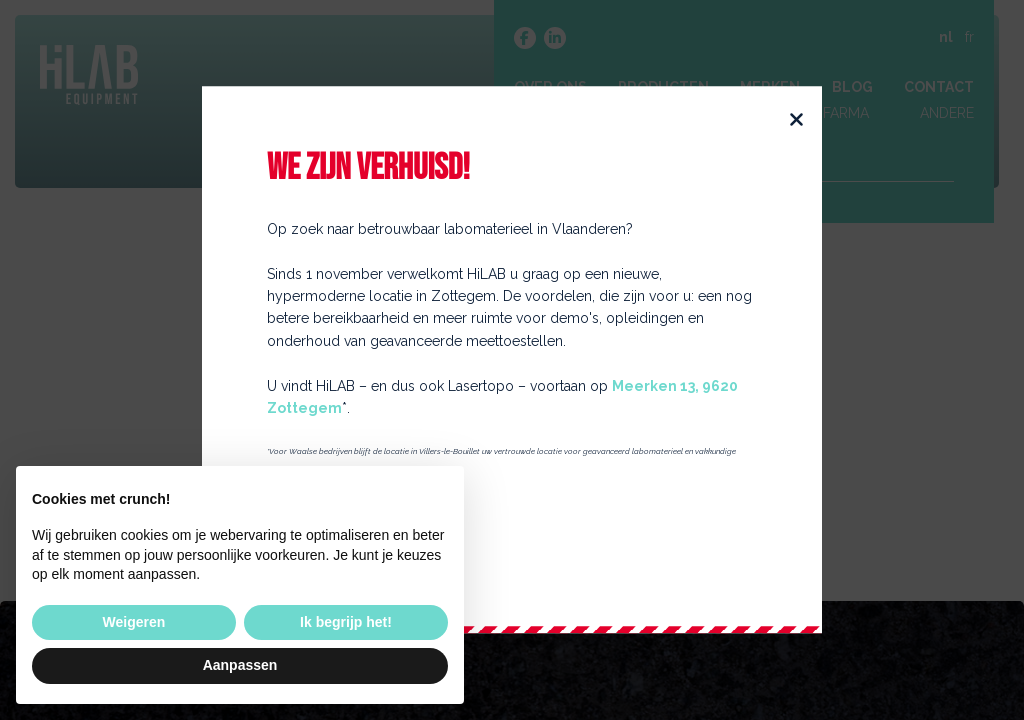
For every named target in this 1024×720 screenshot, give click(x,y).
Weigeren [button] (134, 622)
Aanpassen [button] (240, 665)
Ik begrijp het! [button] (346, 622)
